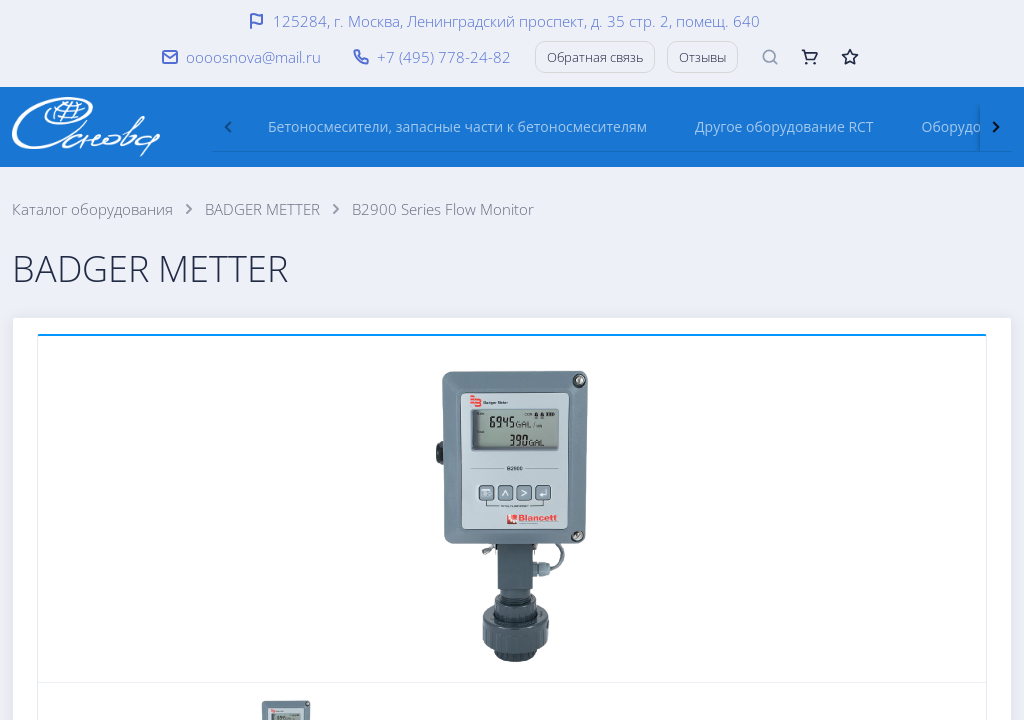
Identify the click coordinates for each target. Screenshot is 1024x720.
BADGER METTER (262, 209)
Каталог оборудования (92, 209)
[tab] (457, 127)
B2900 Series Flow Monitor (443, 209)
